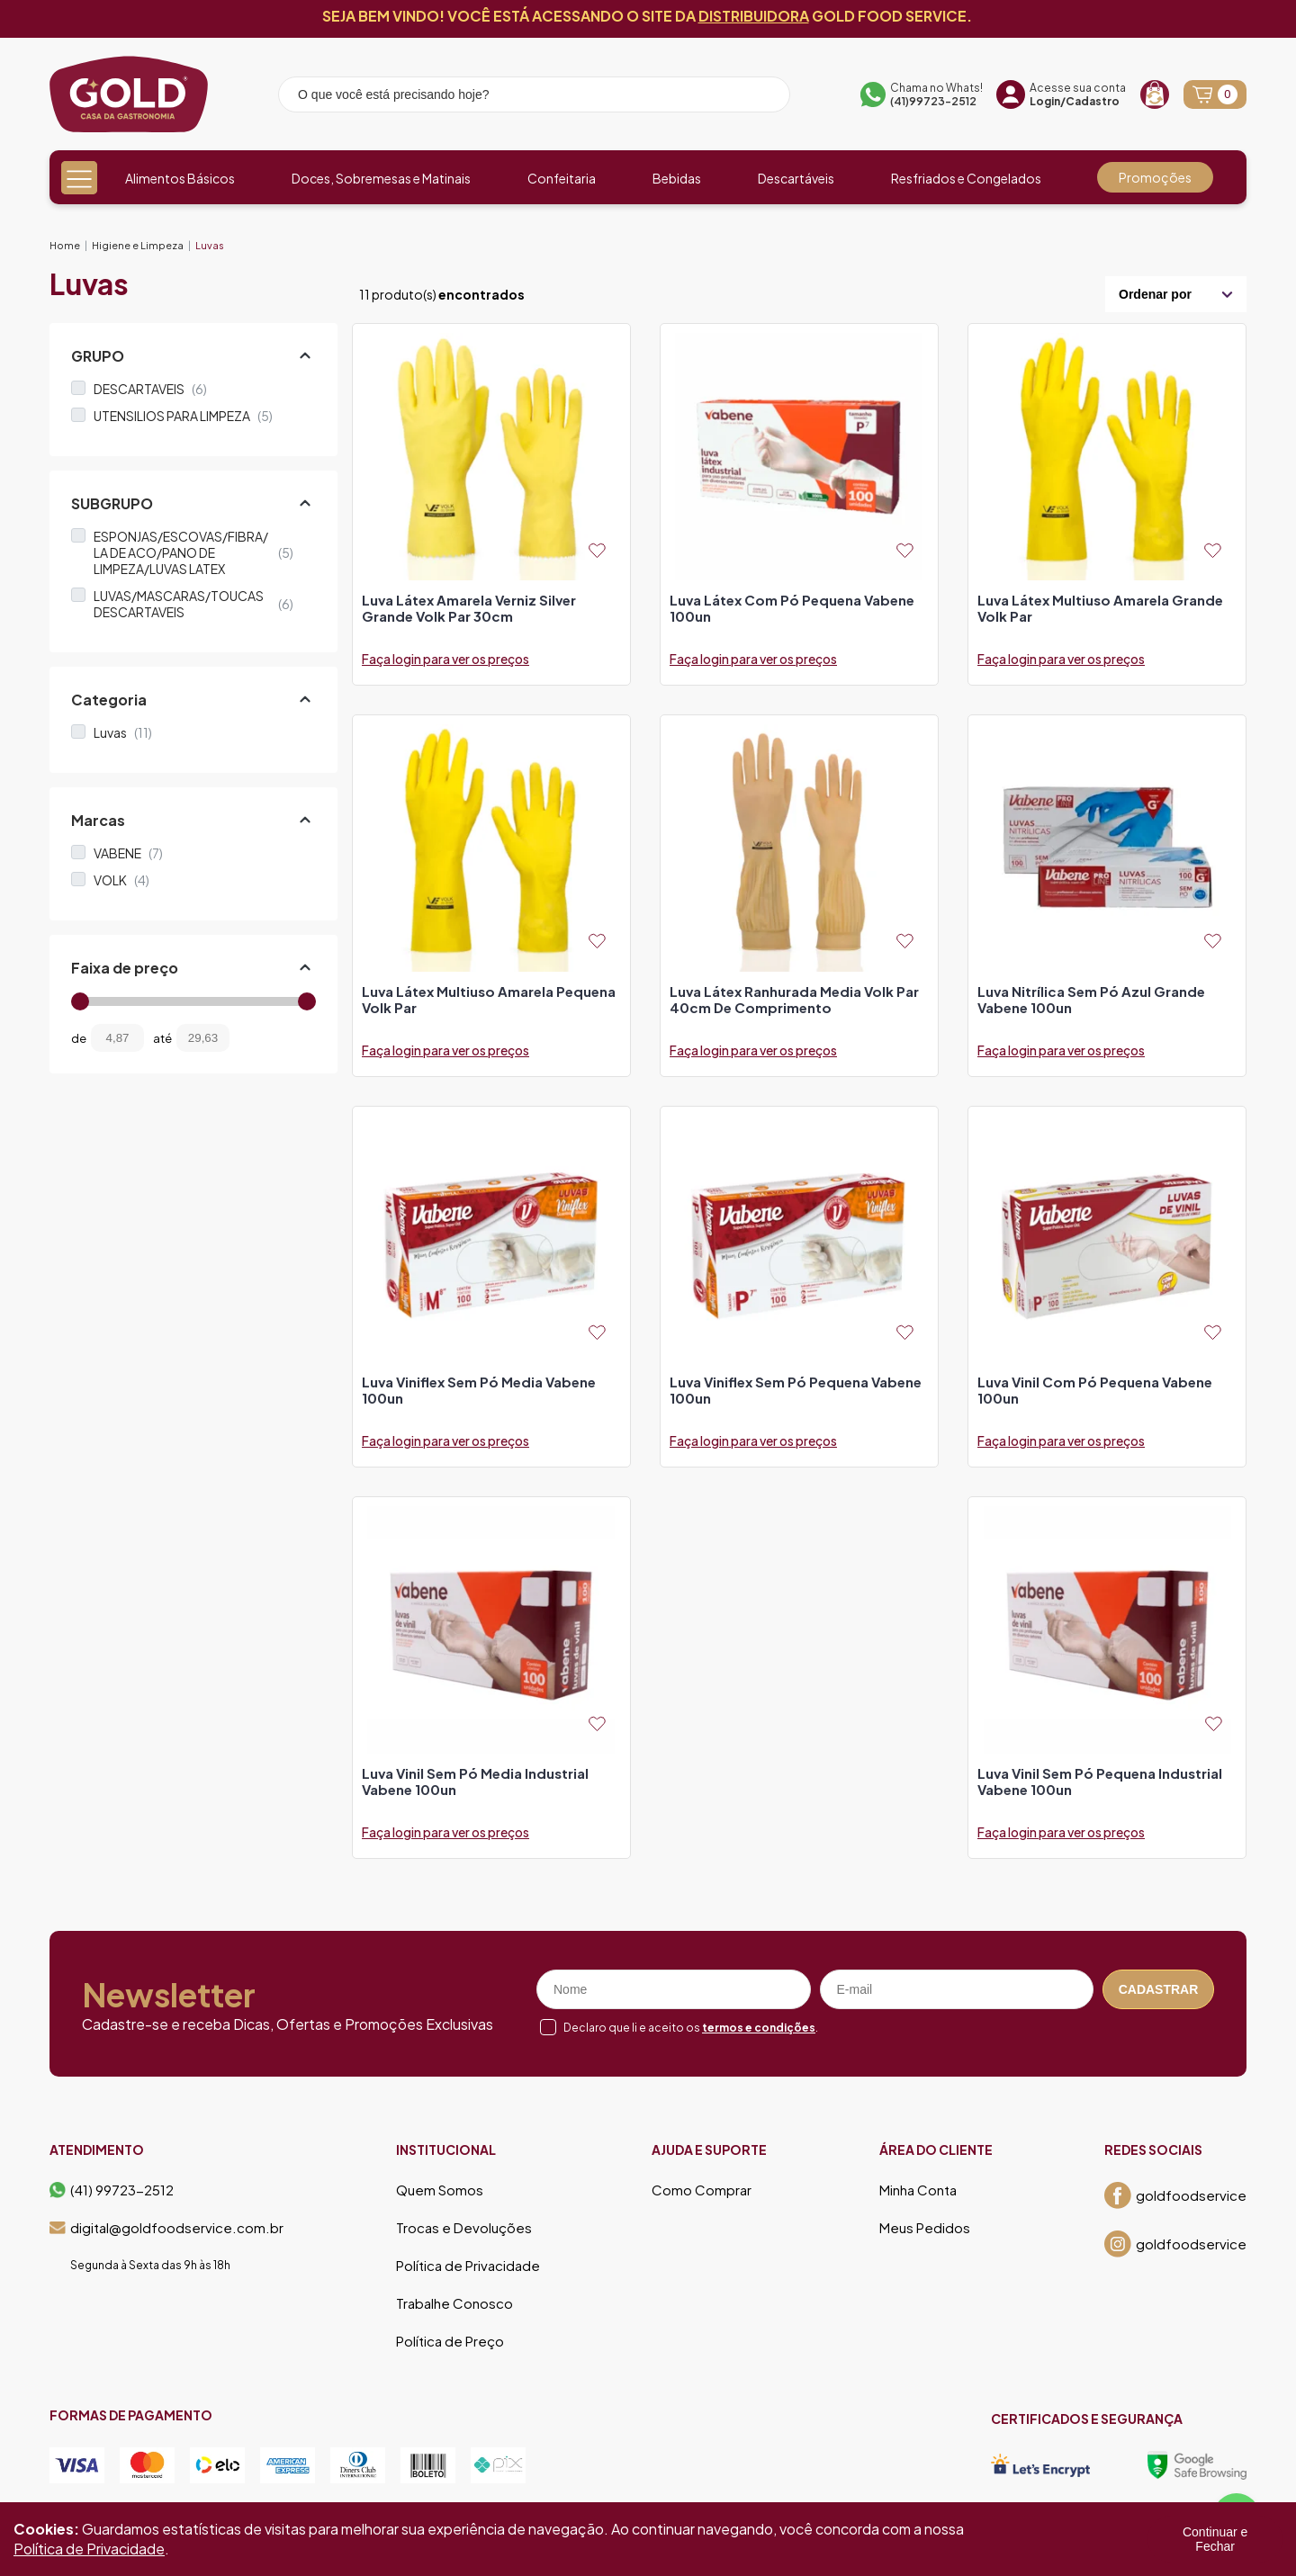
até (162, 1038)
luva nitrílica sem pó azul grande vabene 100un (1091, 999)
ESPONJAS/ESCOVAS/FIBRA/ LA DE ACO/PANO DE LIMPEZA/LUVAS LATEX (193, 552)
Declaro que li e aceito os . (690, 2027)
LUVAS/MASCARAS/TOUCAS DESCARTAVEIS (193, 604)
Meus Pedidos (924, 2228)
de (78, 1038)
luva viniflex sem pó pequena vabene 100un (796, 1390)
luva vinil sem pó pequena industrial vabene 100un (1099, 1781)
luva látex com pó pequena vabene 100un (792, 608)
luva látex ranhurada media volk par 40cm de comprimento (794, 999)
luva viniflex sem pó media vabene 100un (479, 1390)
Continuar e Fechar (1215, 2539)
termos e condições (758, 2027)
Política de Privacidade (468, 2265)
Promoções (1155, 177)
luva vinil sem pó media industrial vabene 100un (475, 1781)
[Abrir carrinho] (1215, 94)
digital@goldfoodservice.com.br (167, 2228)
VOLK (121, 880)
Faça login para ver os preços (445, 659)
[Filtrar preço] (256, 1038)
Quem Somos (439, 2190)
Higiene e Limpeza (138, 245)
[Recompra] (1154, 94)
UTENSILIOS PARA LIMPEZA (183, 416)
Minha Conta (918, 2190)
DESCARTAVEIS (150, 389)
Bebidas (676, 178)
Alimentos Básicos (180, 178)
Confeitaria (561, 178)
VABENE (128, 853)
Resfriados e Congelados (966, 178)
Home (65, 245)
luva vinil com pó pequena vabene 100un (1094, 1390)
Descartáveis (796, 178)
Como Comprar (702, 2190)
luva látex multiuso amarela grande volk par (1100, 608)
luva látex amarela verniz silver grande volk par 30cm (469, 608)
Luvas (209, 245)
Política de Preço (450, 2341)
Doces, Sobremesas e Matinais (381, 178)
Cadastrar (1159, 1989)
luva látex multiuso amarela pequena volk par (489, 999)
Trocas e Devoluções (464, 2228)
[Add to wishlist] (597, 550)
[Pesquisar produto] (764, 97)
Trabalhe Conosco (454, 2303)
